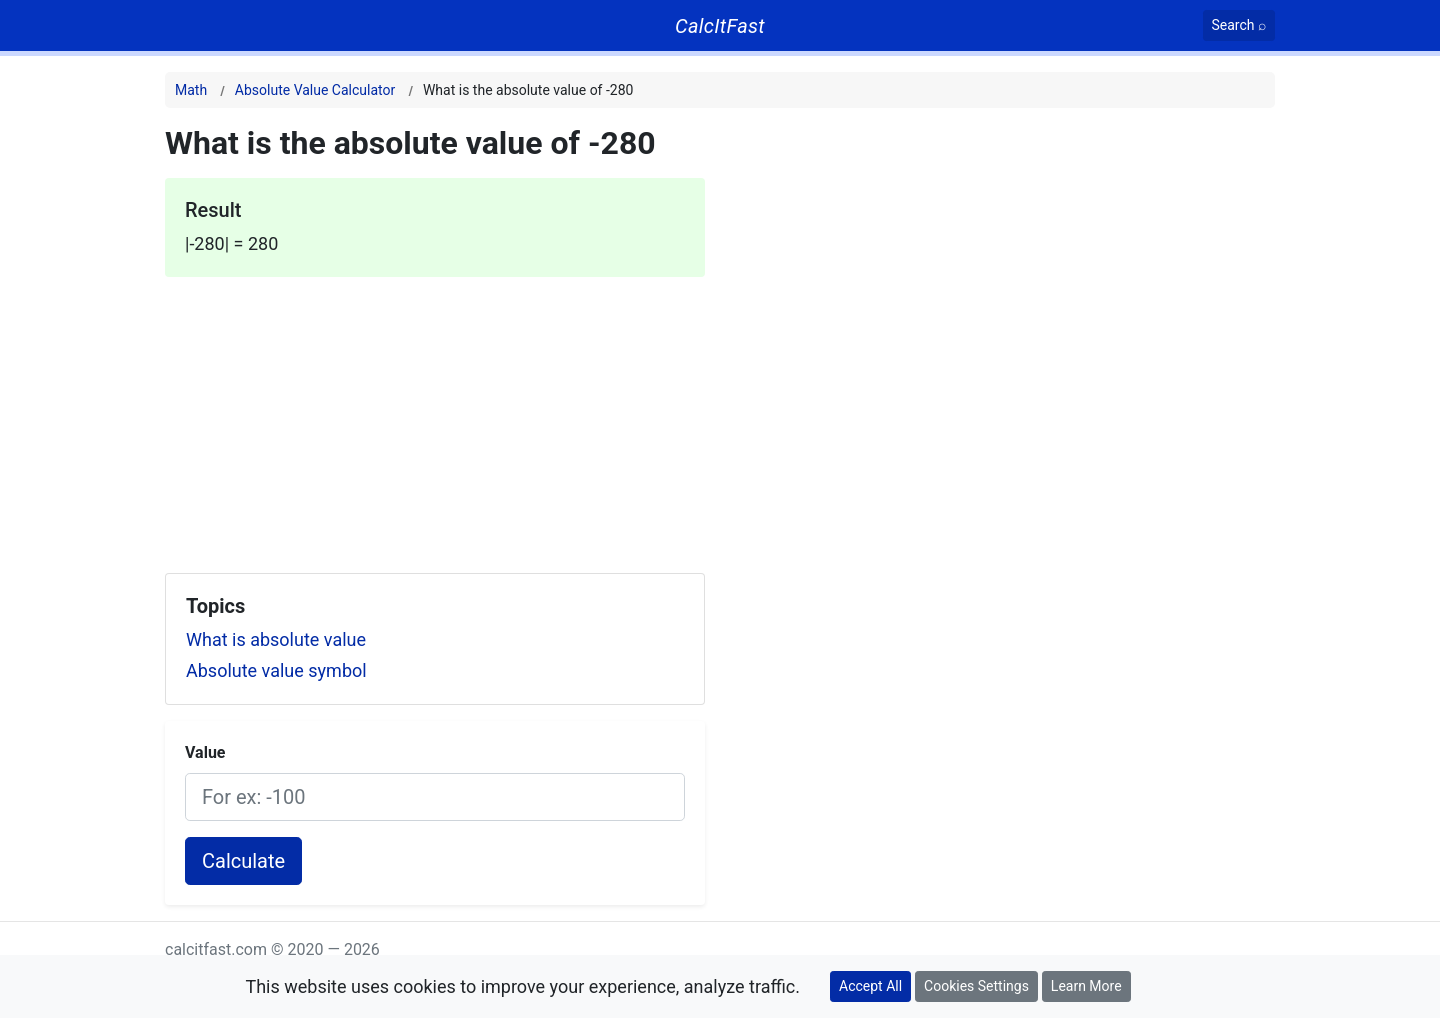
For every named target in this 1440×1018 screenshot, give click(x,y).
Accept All (870, 986)
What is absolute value (276, 639)
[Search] (1239, 25)
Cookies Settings (976, 986)
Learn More (1086, 986)
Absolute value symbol (276, 670)
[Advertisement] (435, 417)
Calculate (243, 861)
